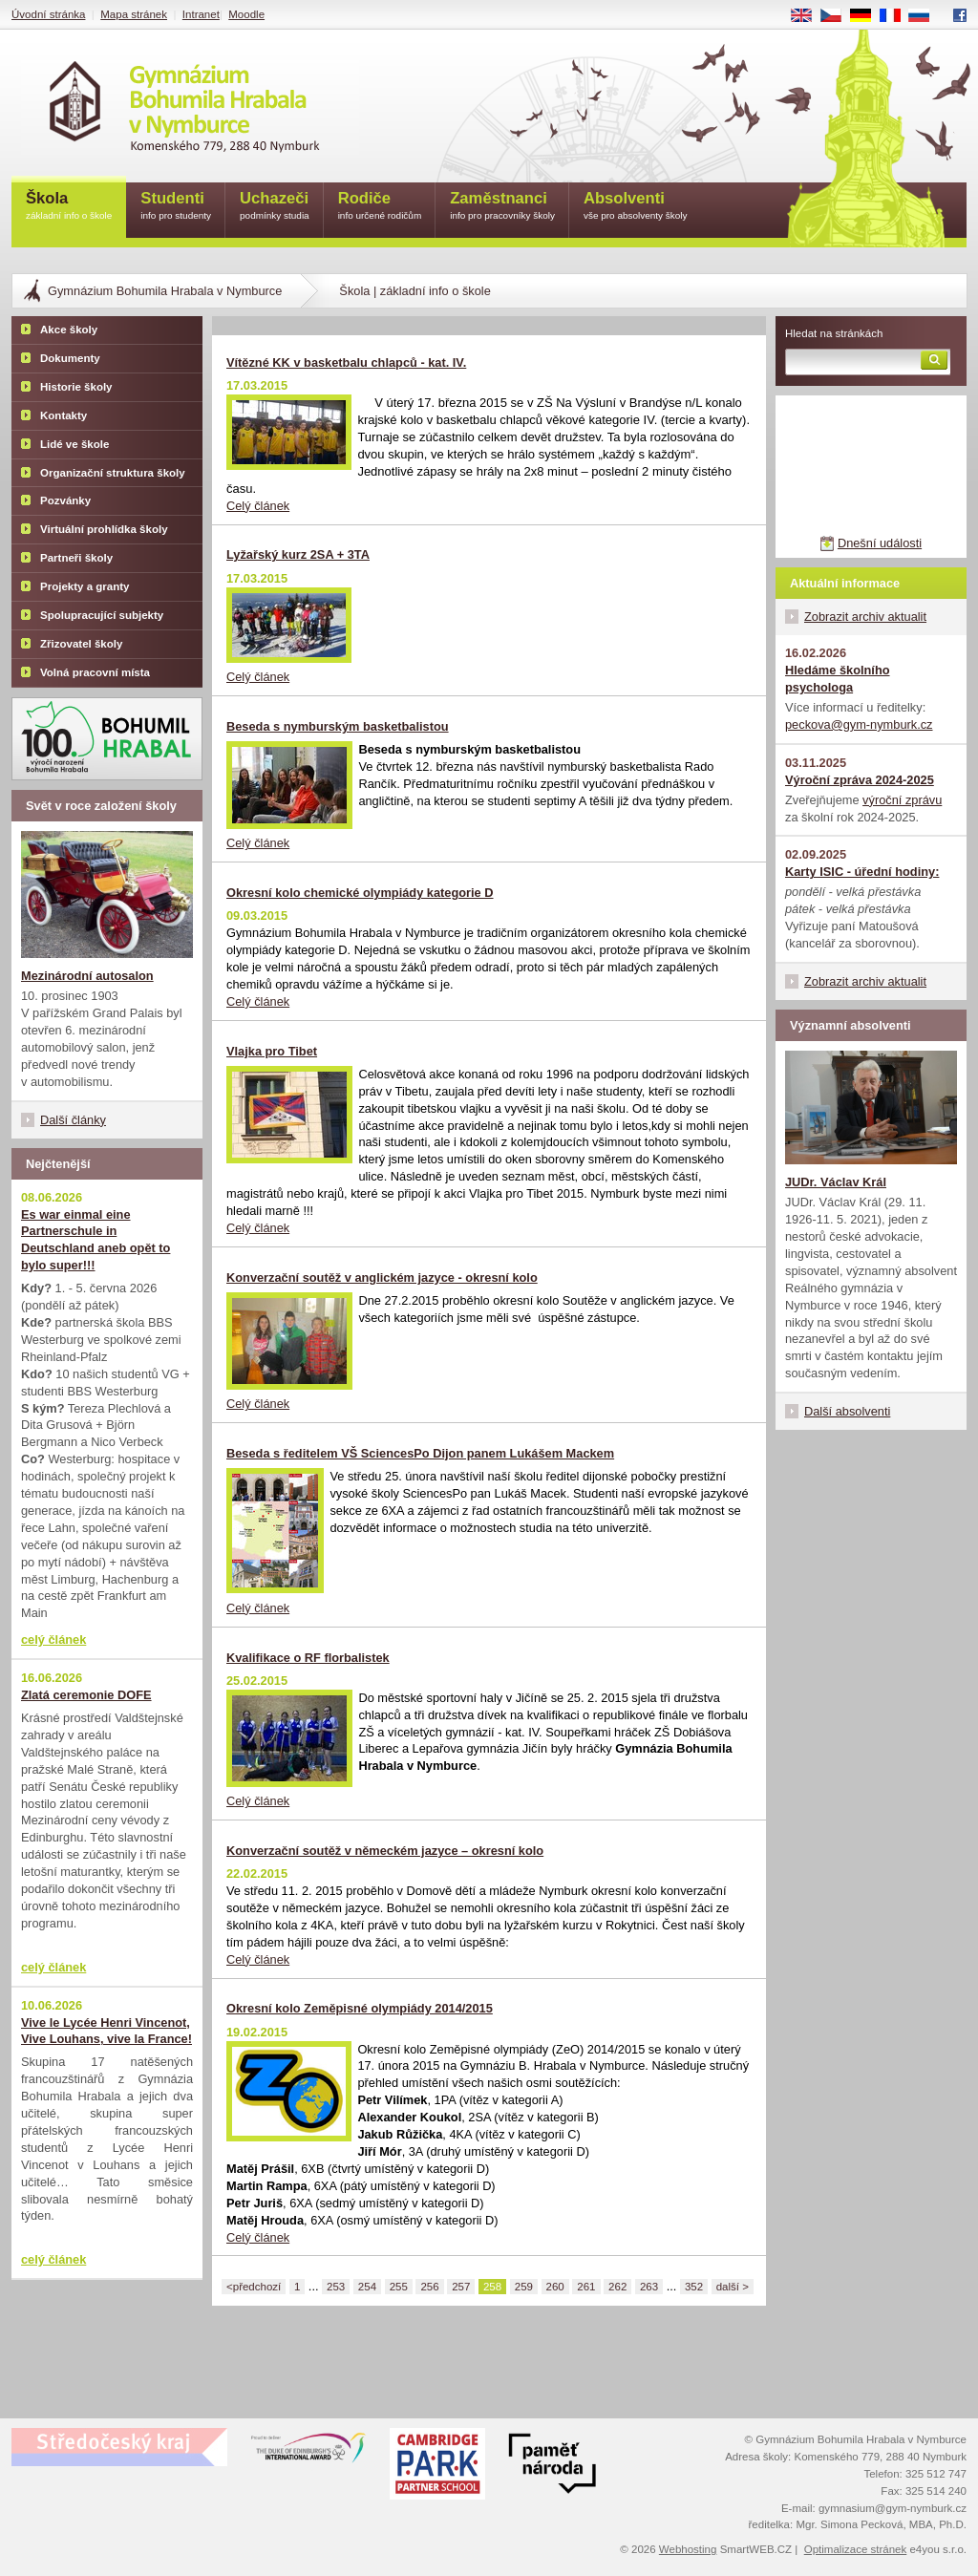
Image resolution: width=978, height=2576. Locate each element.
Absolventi (636, 206)
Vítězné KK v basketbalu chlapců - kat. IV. (346, 362)
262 (617, 2286)
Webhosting (688, 2549)
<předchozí (253, 2286)
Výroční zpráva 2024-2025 (859, 780)
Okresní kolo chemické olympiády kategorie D (360, 892)
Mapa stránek (133, 14)
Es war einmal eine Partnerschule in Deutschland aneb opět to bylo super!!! (95, 1240)
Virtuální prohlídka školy (104, 529)
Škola (69, 206)
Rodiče (380, 206)
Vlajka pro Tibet (271, 1051)
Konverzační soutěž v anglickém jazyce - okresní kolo (382, 1277)
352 (694, 2286)
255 (399, 2286)
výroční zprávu (902, 800)
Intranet (201, 14)
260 (555, 2286)
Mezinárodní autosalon (87, 976)
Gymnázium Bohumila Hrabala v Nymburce (165, 291)
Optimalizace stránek (855, 2549)
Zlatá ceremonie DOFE (86, 1695)
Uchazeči (274, 206)
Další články (73, 1120)
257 (461, 2286)
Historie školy (76, 387)
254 (367, 2286)
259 (524, 2286)
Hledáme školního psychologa (837, 678)
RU (926, 16)
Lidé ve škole (74, 444)
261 (586, 2286)
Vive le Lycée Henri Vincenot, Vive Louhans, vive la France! (106, 2031)
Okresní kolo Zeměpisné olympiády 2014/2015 (359, 2008)
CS (837, 16)
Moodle (246, 14)
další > (732, 2286)
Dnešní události (880, 543)
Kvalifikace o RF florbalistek (308, 1657)
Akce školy (68, 329)
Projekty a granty (84, 586)
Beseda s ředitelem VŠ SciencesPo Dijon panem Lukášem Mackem (420, 1453)
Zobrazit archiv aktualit (865, 616)
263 (649, 2286)
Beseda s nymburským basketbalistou (337, 726)
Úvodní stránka (48, 14)
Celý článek (257, 506)
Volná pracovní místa (95, 672)
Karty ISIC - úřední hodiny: (862, 871)
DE (867, 16)
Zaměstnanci (502, 206)
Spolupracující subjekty (101, 615)
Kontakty (63, 415)
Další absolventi (847, 1411)
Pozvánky (65, 500)
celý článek (53, 1639)
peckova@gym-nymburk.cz (859, 724)
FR (896, 16)
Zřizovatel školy (81, 643)
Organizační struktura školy (112, 473)
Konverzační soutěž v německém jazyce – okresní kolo (384, 1850)
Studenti (175, 206)
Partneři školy (76, 558)
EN (808, 16)
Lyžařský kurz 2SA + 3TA (298, 554)
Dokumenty (70, 358)
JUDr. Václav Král (835, 1182)
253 (336, 2286)
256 (429, 2286)
